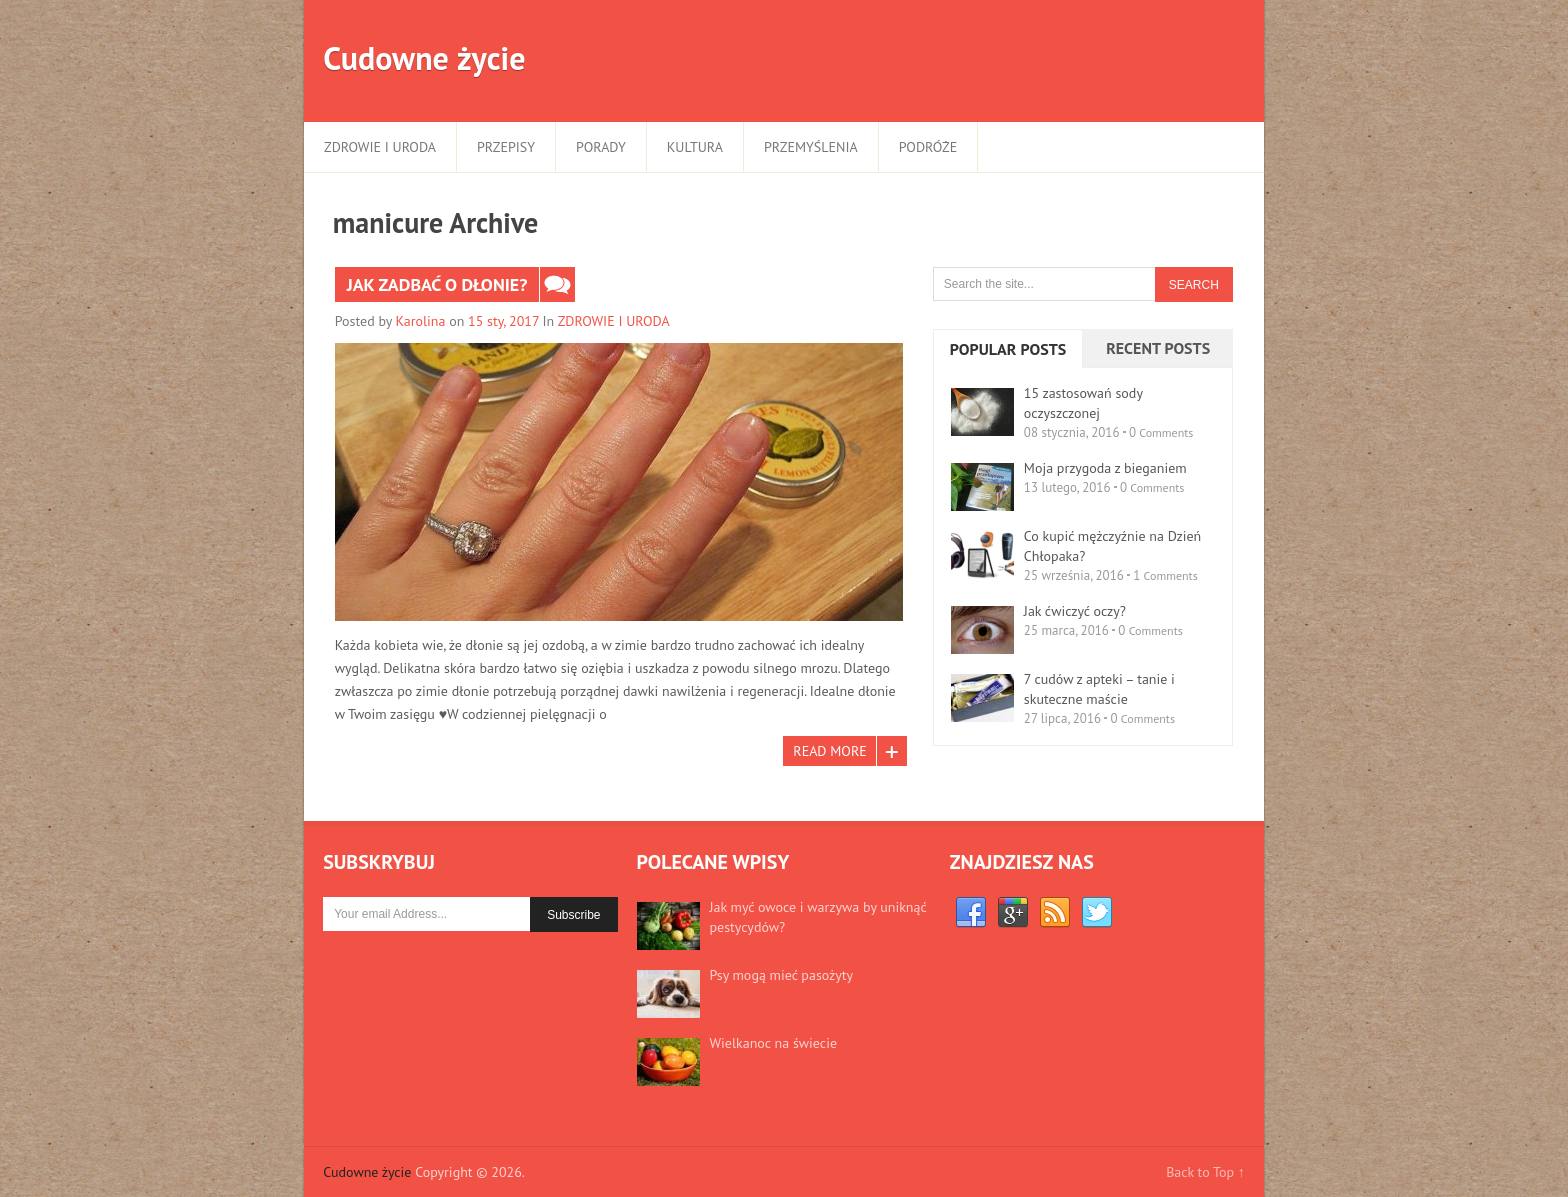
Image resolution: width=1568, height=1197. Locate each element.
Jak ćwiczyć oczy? (1075, 611)
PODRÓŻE (928, 147)
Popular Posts (1008, 349)
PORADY (601, 147)
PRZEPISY (506, 147)
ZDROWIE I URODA (380, 147)
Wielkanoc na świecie (773, 1043)
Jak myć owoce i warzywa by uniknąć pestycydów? (818, 917)
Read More (829, 751)
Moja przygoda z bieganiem (1105, 468)
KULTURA (695, 147)
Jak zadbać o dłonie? (437, 284)
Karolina (421, 321)
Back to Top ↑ (1205, 1172)
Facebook (971, 913)
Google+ (1013, 913)
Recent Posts (1158, 348)
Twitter (1097, 913)
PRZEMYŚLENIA (811, 147)
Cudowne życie (424, 58)
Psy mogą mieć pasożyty (781, 975)
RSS (1055, 913)
